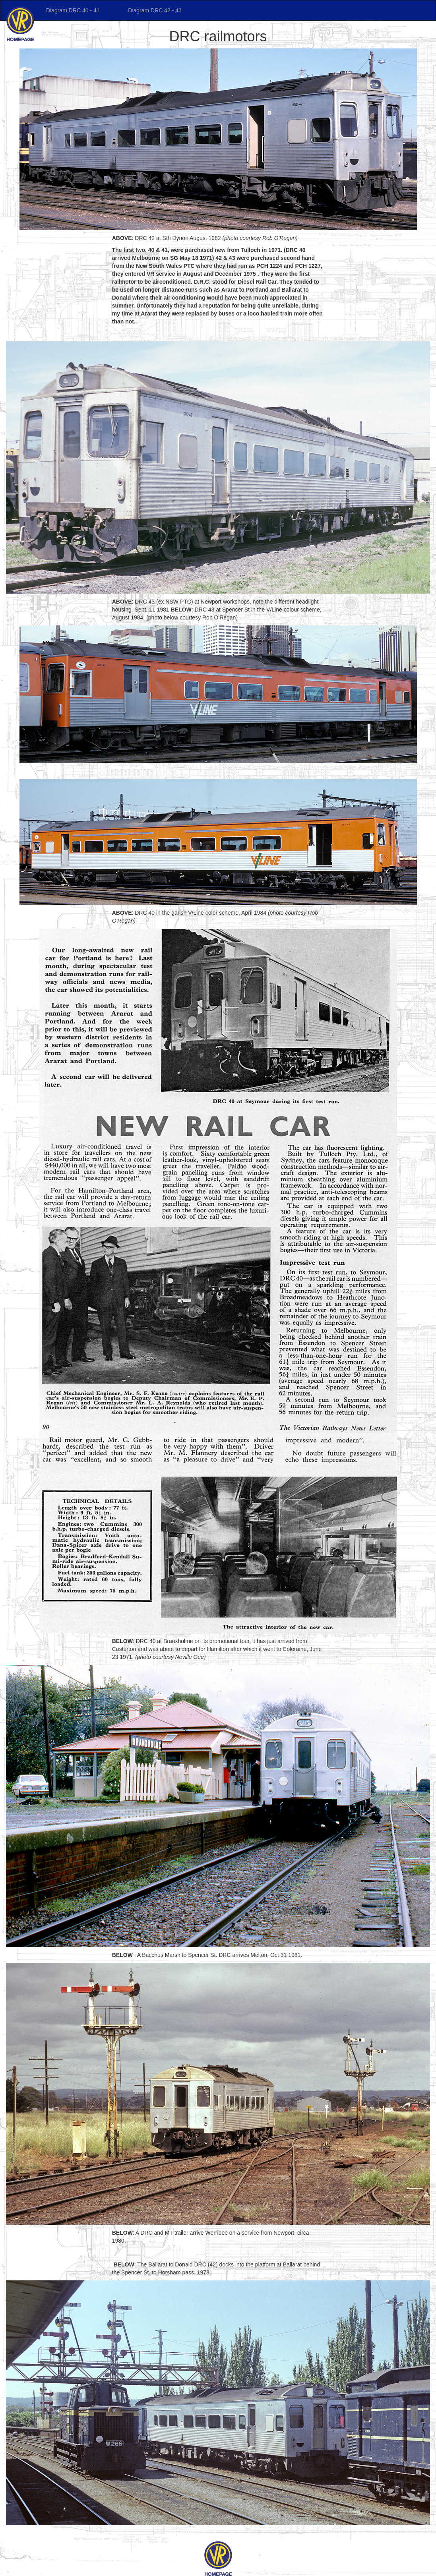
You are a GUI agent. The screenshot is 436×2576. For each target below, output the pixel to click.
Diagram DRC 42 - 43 (154, 10)
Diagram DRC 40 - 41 (73, 10)
